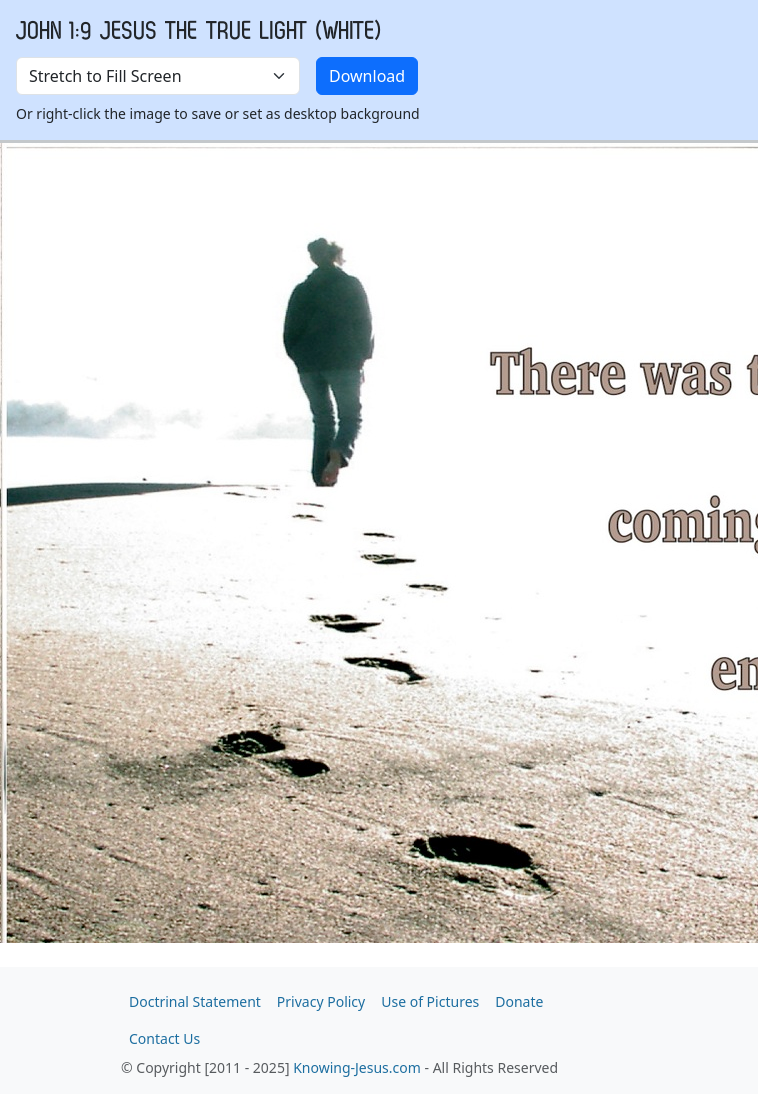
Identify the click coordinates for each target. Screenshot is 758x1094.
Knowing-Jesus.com (357, 1067)
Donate (519, 1001)
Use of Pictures (430, 1001)
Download (367, 76)
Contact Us (164, 1038)
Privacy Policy (321, 1001)
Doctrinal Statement (195, 1001)
